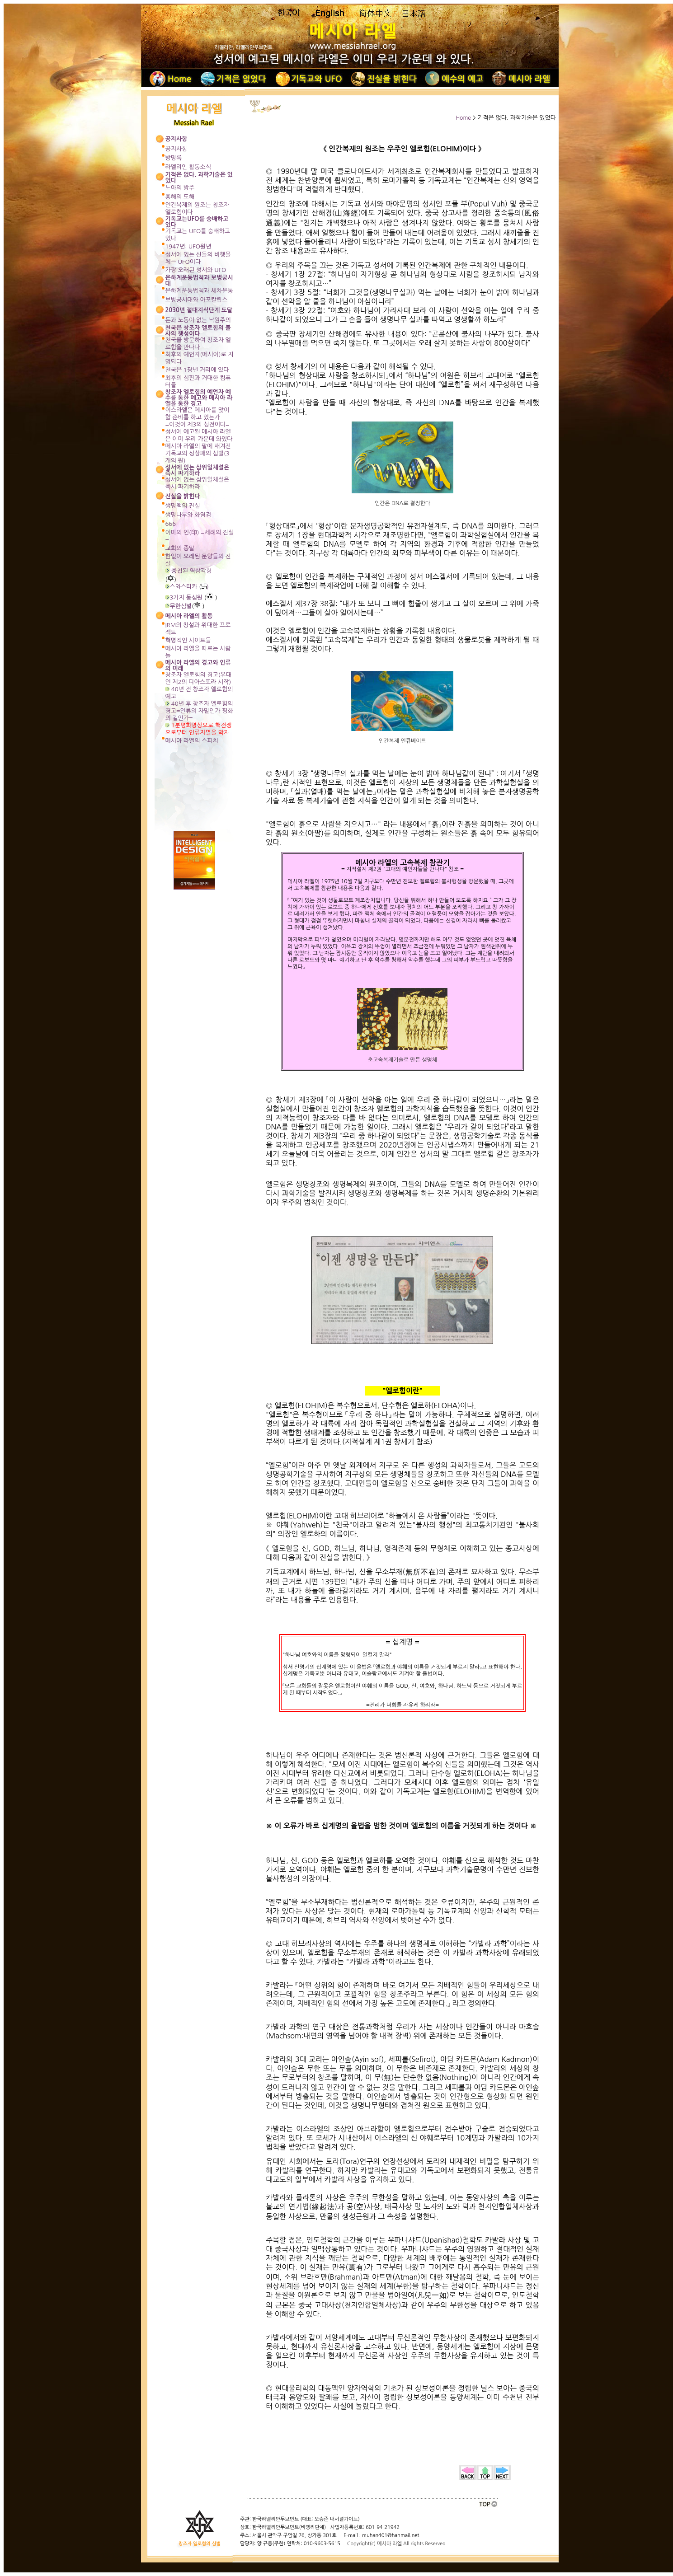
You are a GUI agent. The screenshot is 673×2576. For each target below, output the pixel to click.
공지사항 (176, 149)
